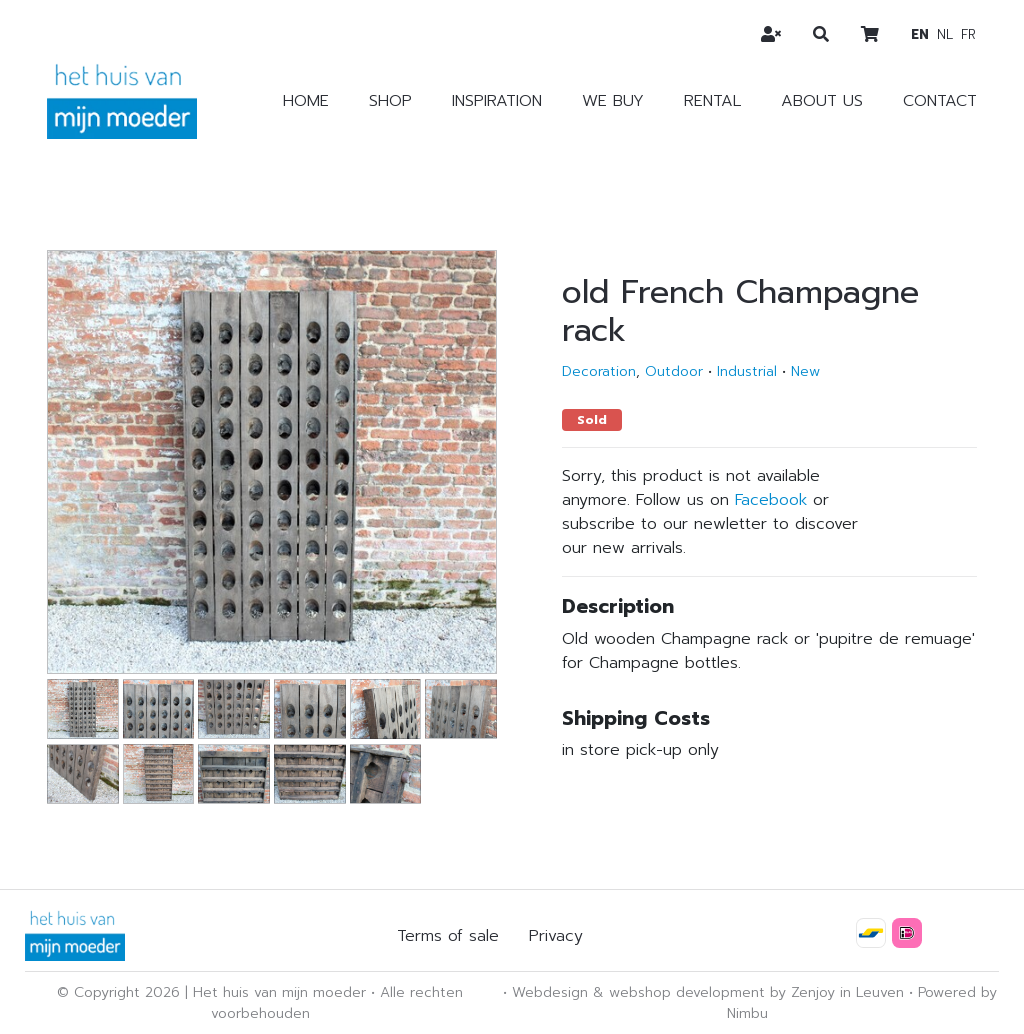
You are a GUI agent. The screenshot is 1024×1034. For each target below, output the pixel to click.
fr (968, 34)
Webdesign (550, 992)
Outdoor (674, 371)
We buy (613, 101)
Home (306, 101)
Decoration (599, 371)
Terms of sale (448, 936)
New (805, 371)
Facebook (771, 500)
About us (822, 101)
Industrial (747, 371)
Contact (940, 101)
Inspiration (497, 101)
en (920, 34)
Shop (390, 101)
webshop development (687, 992)
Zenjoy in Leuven (847, 992)
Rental (712, 101)
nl (945, 34)
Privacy (556, 936)
